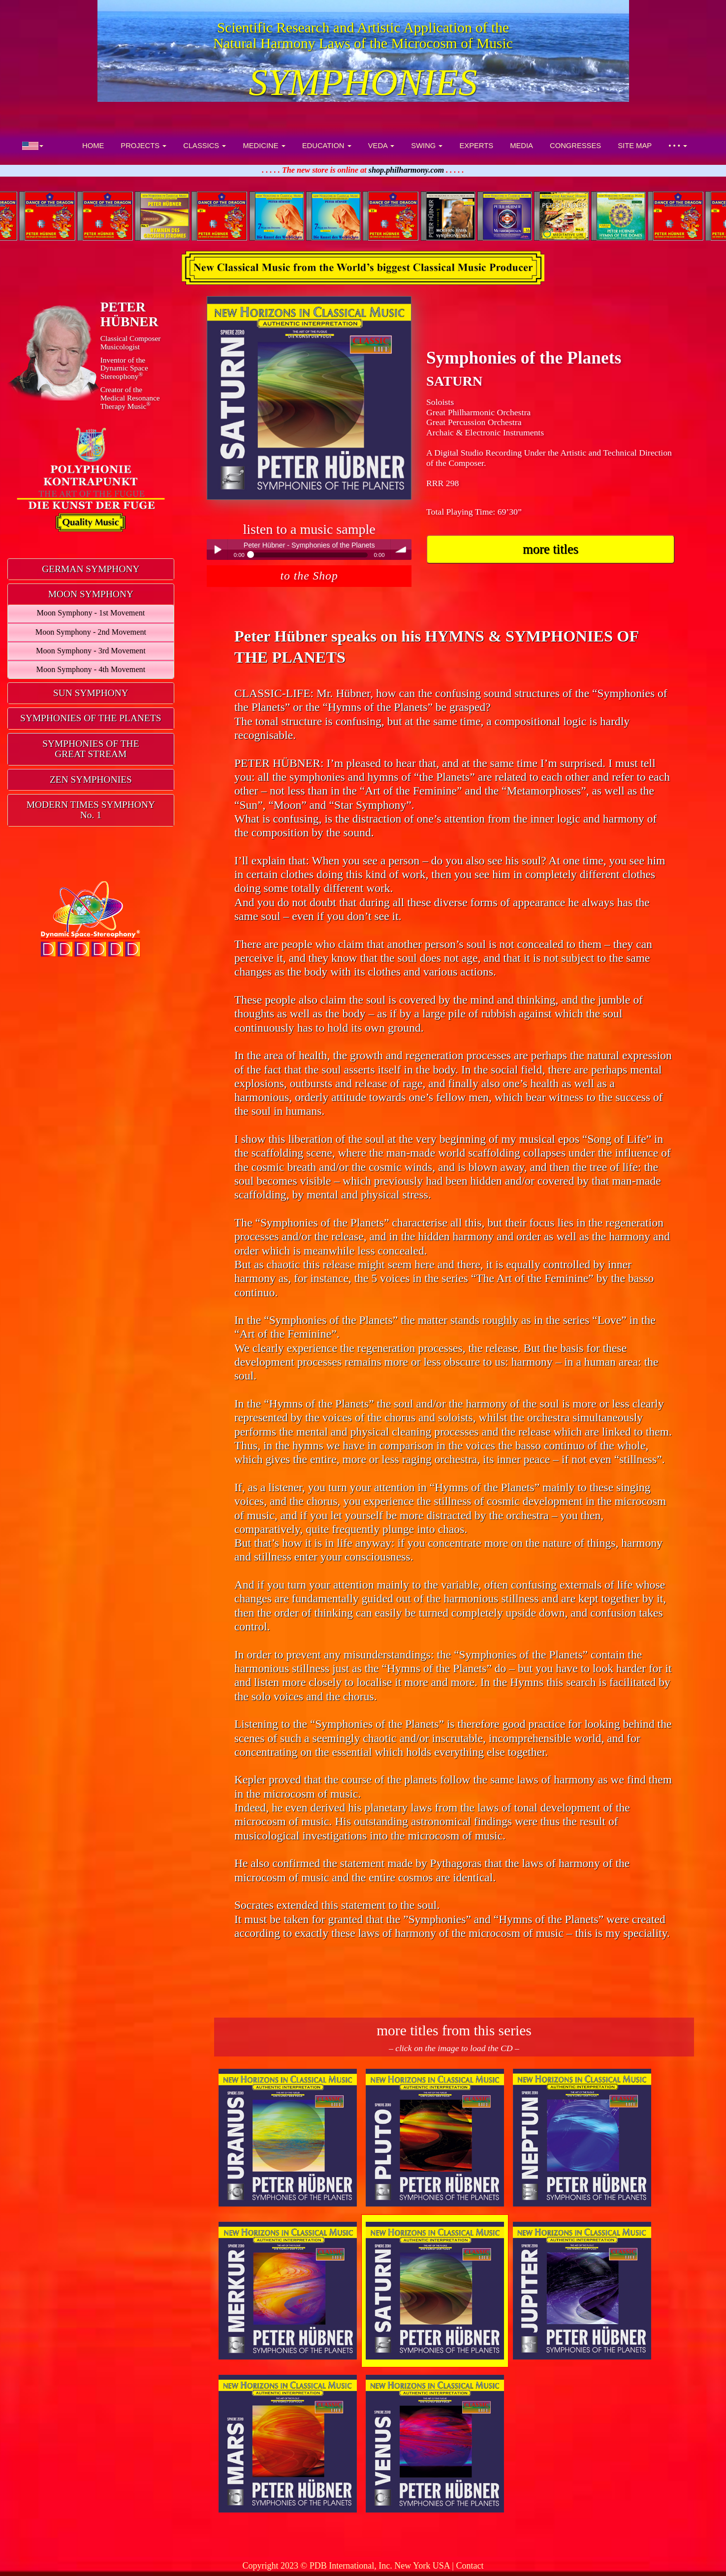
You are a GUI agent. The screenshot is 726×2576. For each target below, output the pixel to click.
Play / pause (217, 549)
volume (401, 549)
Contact (469, 2566)
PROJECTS (143, 146)
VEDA (381, 146)
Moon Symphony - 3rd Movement (91, 650)
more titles (550, 549)
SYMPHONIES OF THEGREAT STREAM (90, 748)
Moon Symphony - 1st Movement (90, 613)
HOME (93, 146)
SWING (426, 146)
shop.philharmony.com (406, 170)
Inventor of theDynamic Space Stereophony (124, 368)
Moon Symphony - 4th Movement (91, 669)
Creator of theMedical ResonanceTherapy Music (130, 397)
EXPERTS (477, 146)
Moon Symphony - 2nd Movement (90, 632)
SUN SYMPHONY (90, 693)
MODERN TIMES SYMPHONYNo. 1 (91, 809)
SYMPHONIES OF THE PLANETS (90, 718)
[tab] (91, 569)
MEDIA (521, 146)
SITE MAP (635, 146)
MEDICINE (264, 146)
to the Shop (309, 575)
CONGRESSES (575, 146)
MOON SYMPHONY (90, 594)
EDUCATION (326, 146)
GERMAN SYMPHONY (90, 569)
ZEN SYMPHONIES (91, 779)
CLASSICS (204, 146)
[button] (33, 145)
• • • (677, 146)
